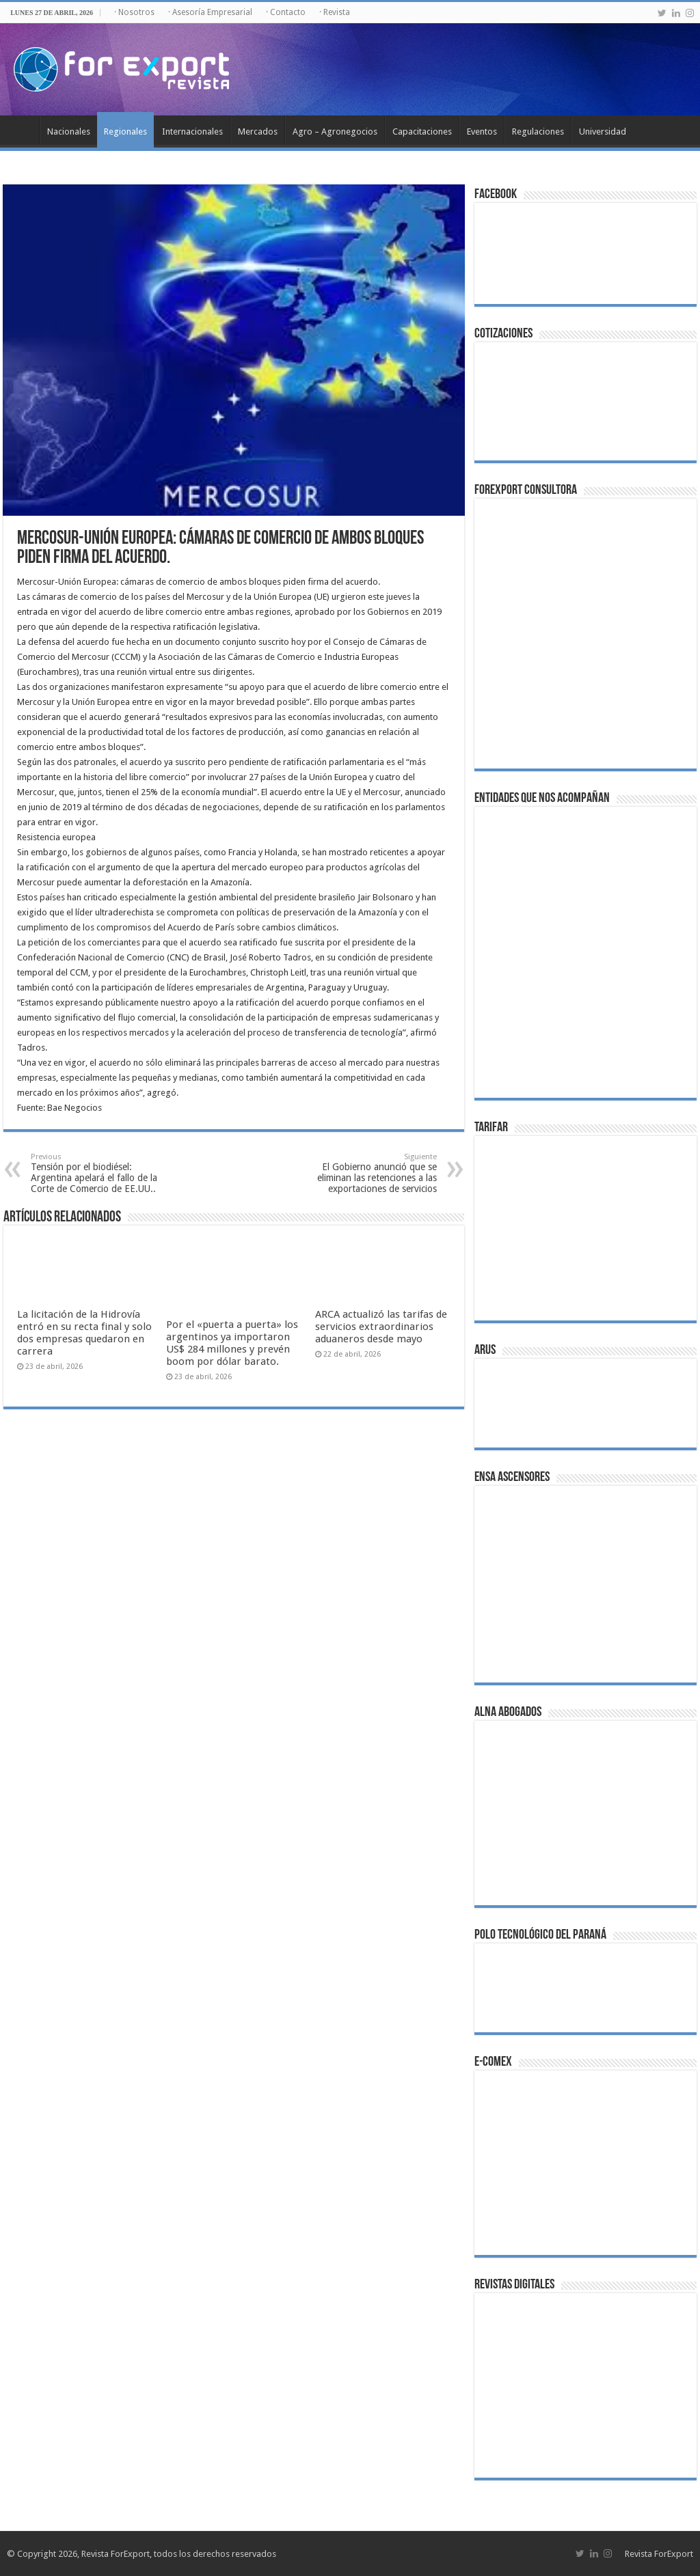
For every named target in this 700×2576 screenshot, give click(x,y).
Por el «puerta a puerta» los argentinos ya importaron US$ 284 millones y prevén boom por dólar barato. (232, 1343)
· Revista (334, 12)
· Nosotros (134, 12)
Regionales (125, 131)
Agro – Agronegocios (335, 131)
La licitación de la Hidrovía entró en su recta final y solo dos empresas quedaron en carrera (84, 1332)
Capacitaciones (422, 131)
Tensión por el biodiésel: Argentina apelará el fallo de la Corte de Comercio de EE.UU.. (101, 1173)
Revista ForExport (659, 2554)
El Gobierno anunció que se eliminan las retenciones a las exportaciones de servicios (367, 1173)
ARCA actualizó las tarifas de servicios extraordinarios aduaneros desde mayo (381, 1326)
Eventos (482, 131)
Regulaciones (538, 131)
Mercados (258, 131)
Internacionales (192, 131)
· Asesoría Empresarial (210, 12)
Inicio (21, 129)
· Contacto (286, 12)
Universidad (602, 131)
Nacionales (68, 131)
